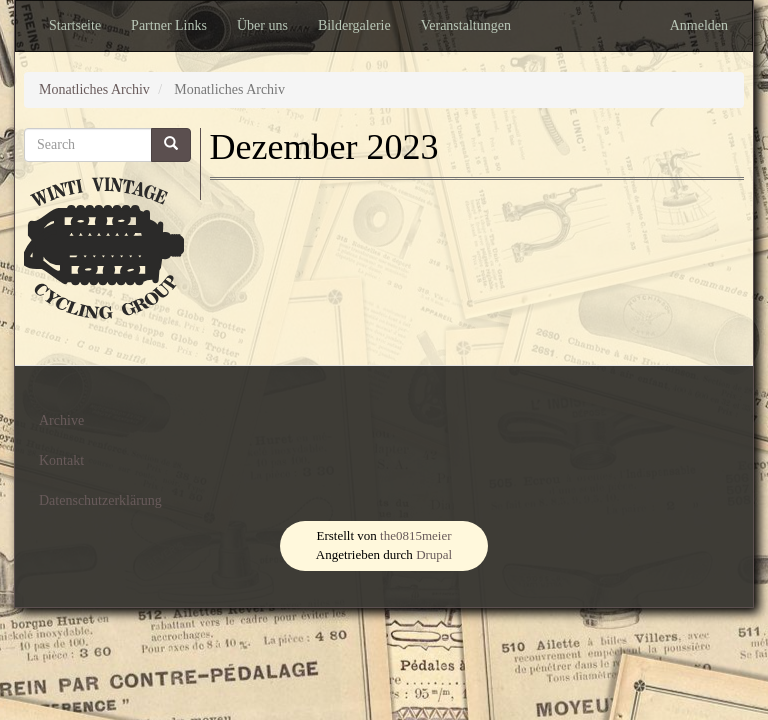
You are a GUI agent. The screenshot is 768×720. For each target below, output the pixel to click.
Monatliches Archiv (94, 89)
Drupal (434, 554)
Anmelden (699, 25)
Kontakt (61, 460)
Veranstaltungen (466, 25)
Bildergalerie (354, 25)
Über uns (262, 25)
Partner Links (169, 25)
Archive (61, 420)
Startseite (75, 25)
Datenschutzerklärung (100, 500)
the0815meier (415, 535)
